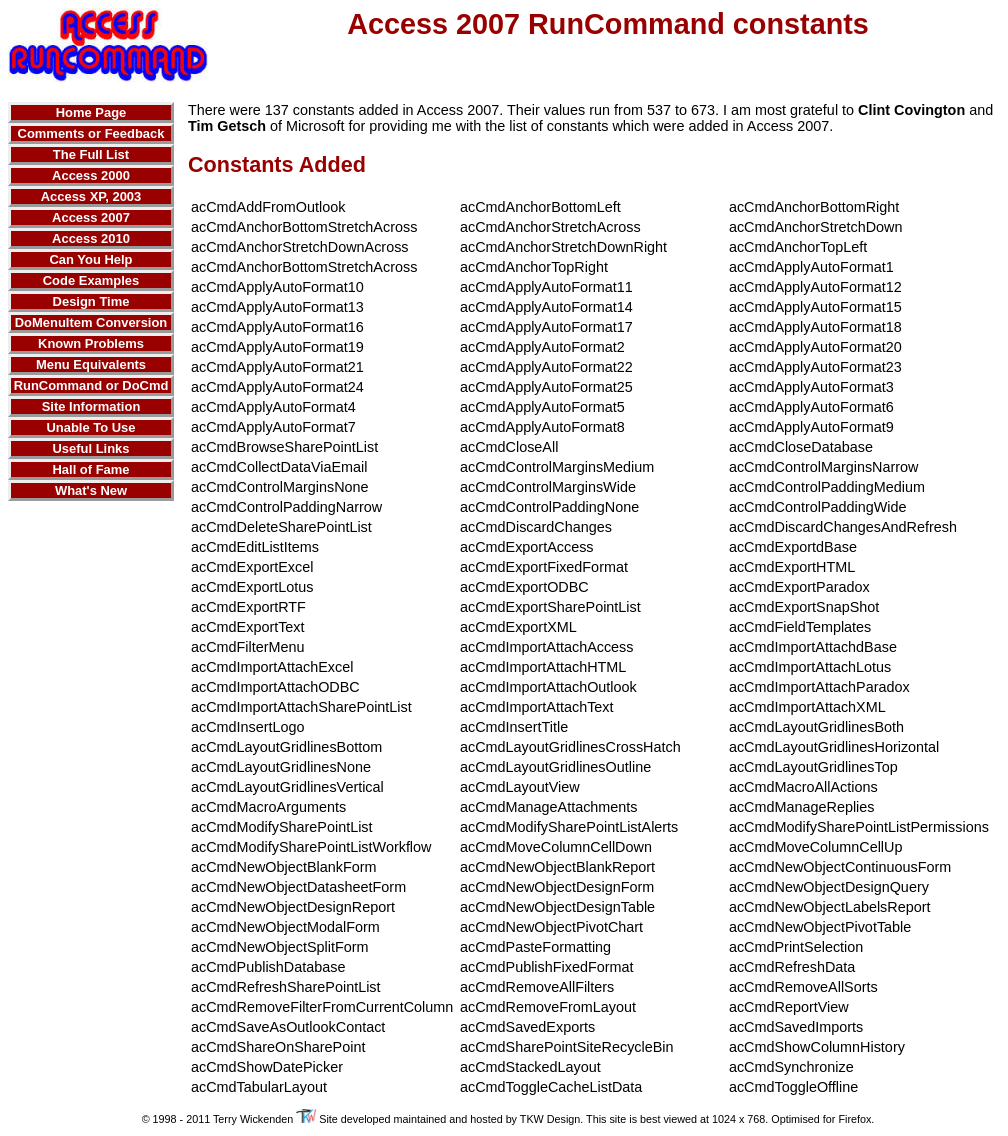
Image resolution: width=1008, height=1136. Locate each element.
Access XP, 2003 (91, 196)
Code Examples (91, 280)
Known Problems (91, 343)
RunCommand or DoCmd (91, 385)
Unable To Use (90, 427)
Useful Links (90, 448)
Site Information (91, 406)
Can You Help (90, 259)
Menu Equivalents (91, 364)
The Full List (91, 154)
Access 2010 (91, 238)
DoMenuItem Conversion (91, 322)
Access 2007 (91, 217)
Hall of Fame (90, 469)
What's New (91, 490)
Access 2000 (91, 175)
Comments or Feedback (91, 133)
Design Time (91, 301)
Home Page (91, 112)
